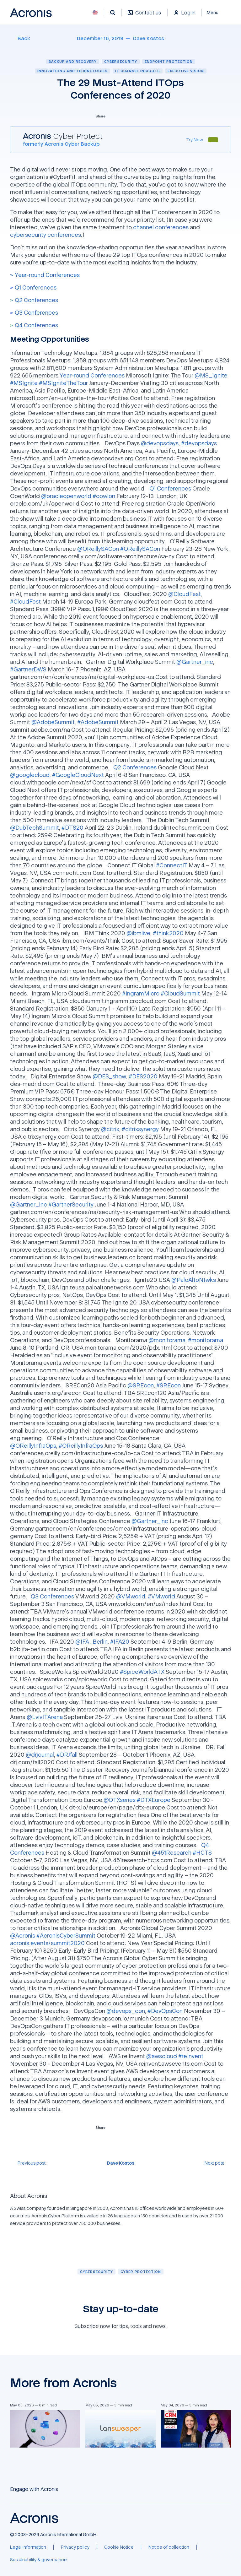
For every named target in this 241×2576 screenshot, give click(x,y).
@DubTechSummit (34, 827)
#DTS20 (72, 827)
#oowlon (104, 496)
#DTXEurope (153, 1799)
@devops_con (125, 2011)
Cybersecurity (120, 61)
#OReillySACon (140, 548)
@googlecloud (30, 774)
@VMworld (130, 1596)
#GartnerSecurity (71, 1204)
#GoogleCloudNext (78, 774)
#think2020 (168, 933)
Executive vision (186, 70)
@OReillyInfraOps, (34, 1445)
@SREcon (140, 1385)
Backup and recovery (73, 61)
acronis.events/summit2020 (47, 1943)
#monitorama (205, 1340)
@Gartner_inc (194, 661)
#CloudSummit (180, 993)
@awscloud (161, 2056)
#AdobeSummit (98, 722)
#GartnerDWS (28, 669)
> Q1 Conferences (33, 287)
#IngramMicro (140, 993)
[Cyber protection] (140, 2272)
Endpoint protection (169, 61)
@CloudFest (184, 594)
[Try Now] (194, 140)
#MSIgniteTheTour (63, 383)
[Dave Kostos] (148, 38)
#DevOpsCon (165, 2011)
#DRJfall (67, 1754)
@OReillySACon (98, 548)
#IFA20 (119, 1641)
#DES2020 (143, 1076)
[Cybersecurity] (96, 2272)
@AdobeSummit (53, 722)
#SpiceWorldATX (142, 1671)
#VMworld (161, 1596)
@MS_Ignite (211, 375)
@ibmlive (138, 933)
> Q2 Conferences (34, 300)
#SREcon (168, 1385)
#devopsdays (199, 443)
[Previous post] (28, 2163)
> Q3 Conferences (34, 312)
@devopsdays (160, 443)
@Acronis (22, 1935)
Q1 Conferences (170, 488)
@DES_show (109, 1076)
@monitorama (166, 1340)
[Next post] (218, 2163)
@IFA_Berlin (91, 1641)
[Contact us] (144, 16)
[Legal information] (28, 2547)
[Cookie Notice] (119, 2547)
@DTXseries (120, 1799)
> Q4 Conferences (34, 325)
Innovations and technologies (72, 70)
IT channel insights (137, 70)
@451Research (171, 1852)
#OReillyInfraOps (81, 1445)
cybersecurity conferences (45, 234)
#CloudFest (25, 601)
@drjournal (40, 1754)
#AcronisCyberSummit (65, 1935)
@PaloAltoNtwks (193, 1279)
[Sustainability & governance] (38, 2559)
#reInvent (190, 2056)
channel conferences (161, 227)
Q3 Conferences (52, 1596)
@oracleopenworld (66, 496)
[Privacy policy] (75, 2547)
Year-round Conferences (92, 375)
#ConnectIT (171, 865)
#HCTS (202, 1852)
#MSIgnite (24, 383)
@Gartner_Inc (28, 1204)
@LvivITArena (45, 1717)
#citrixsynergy (140, 1129)
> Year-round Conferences (45, 275)
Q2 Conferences (135, 767)
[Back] (20, 38)
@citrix (110, 1129)
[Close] (216, 13)
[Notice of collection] (168, 2547)
